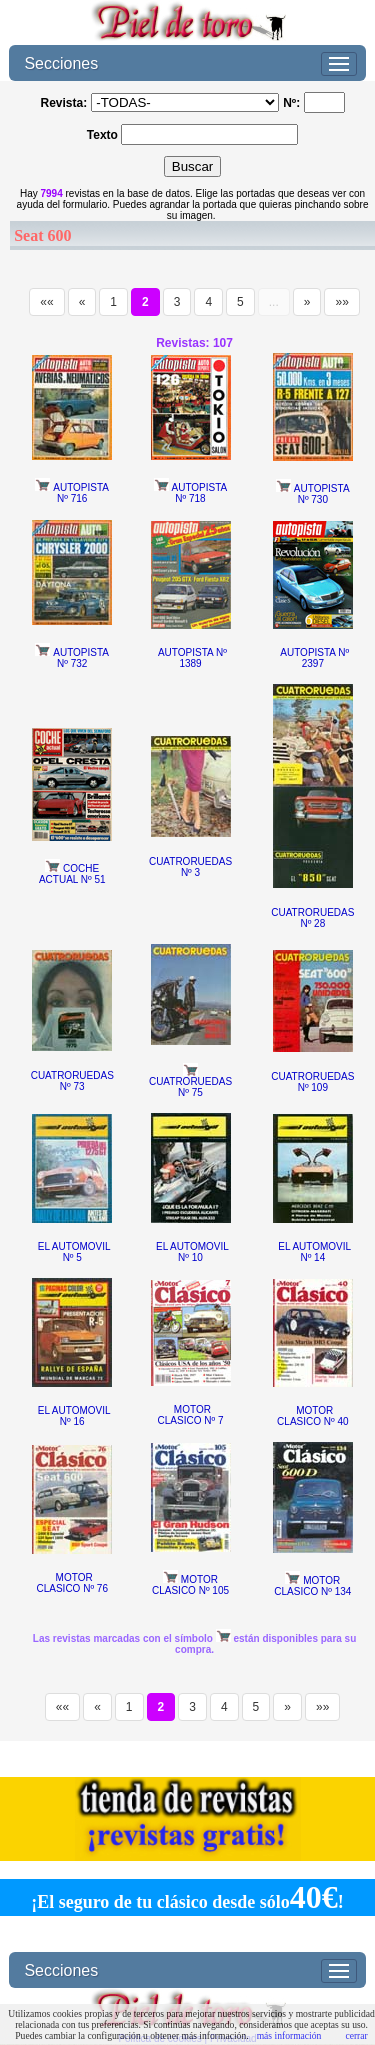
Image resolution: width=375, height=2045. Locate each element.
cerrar (356, 2035)
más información (289, 2035)
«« (46, 302)
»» (341, 302)
